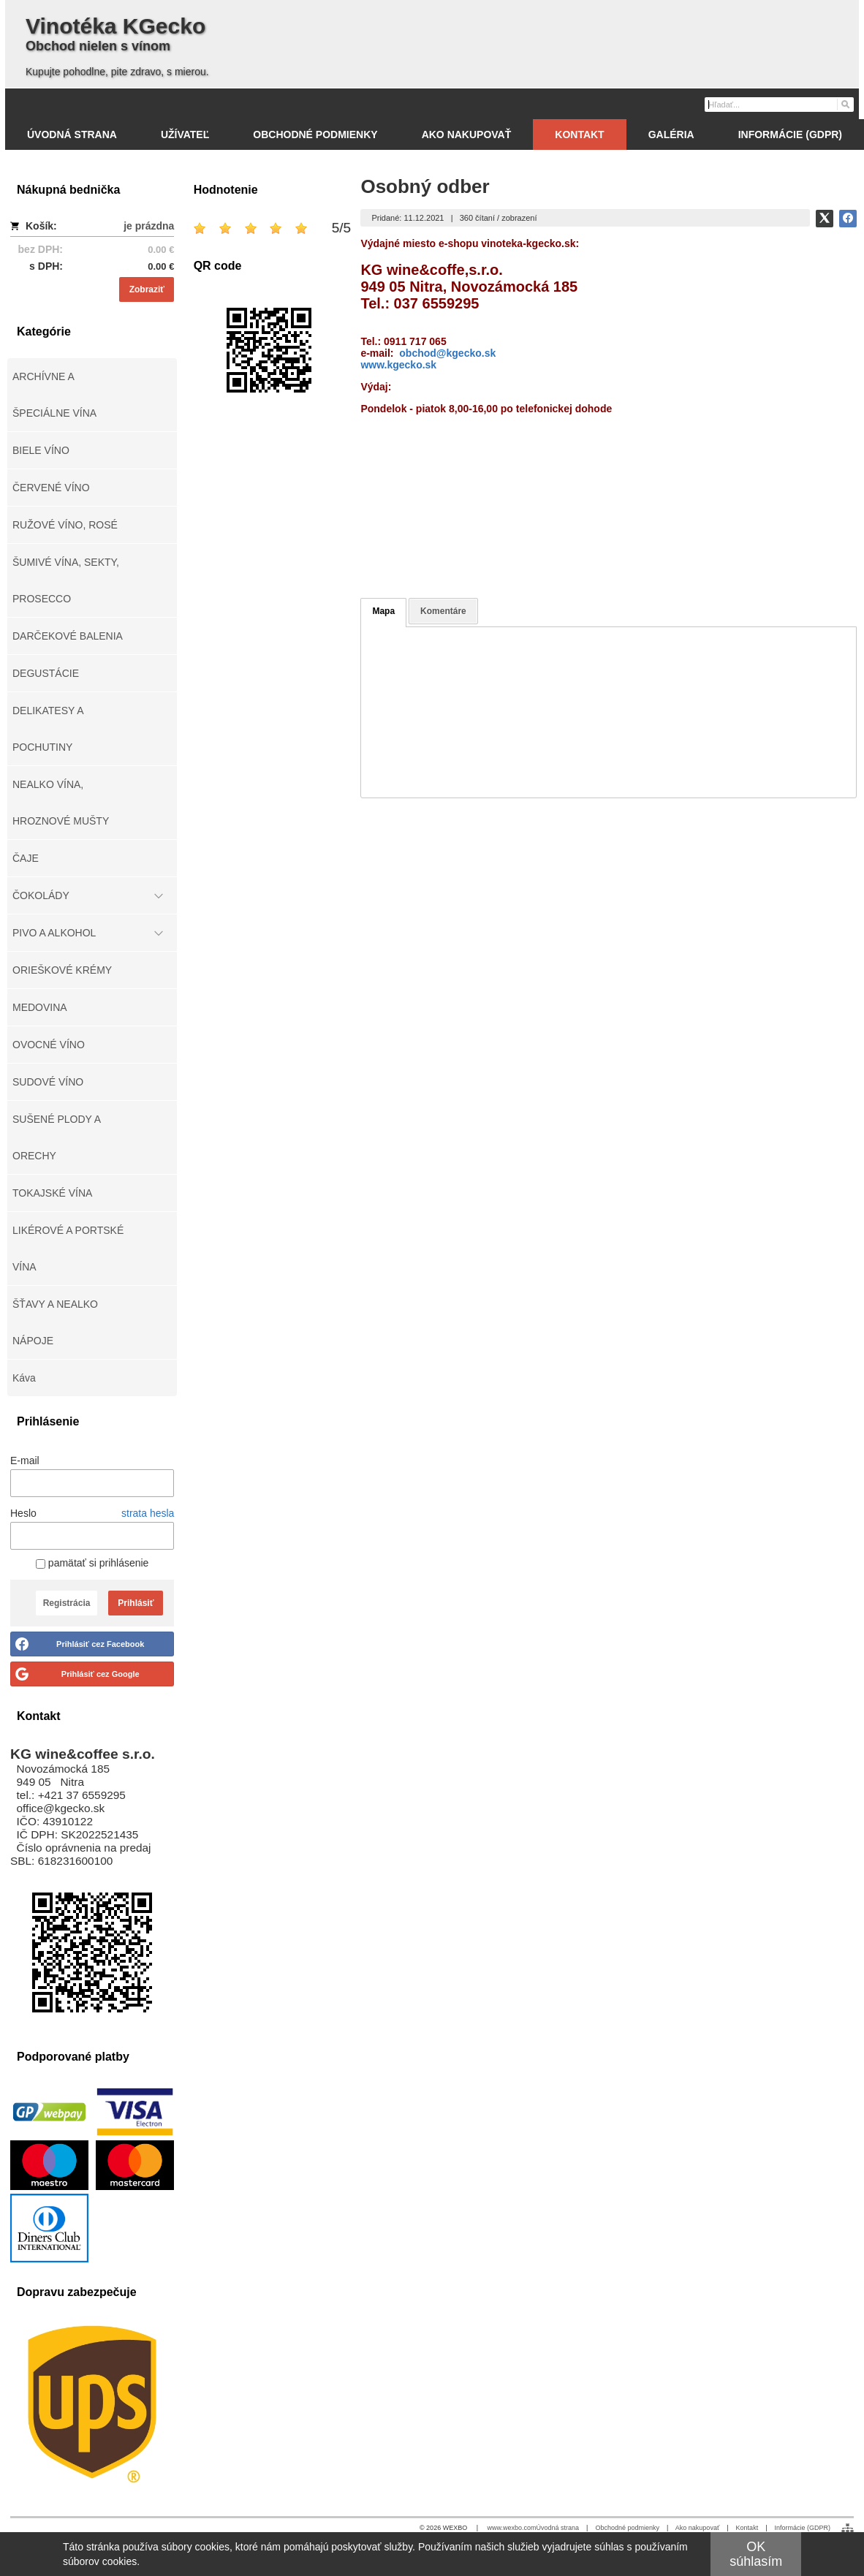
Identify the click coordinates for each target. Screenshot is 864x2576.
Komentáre (443, 611)
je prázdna (149, 226)
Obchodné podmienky (627, 2527)
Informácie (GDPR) (802, 2527)
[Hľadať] (844, 104)
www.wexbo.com (512, 2527)
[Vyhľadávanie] (779, 104)
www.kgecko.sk (398, 365)
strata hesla (147, 1513)
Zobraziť (146, 289)
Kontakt (747, 2527)
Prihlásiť (136, 1603)
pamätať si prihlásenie (92, 1563)
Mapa (383, 611)
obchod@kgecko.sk (447, 353)
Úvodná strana (558, 2527)
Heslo (23, 1513)
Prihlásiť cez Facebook (100, 1644)
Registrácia (67, 1603)
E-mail (24, 1460)
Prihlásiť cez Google (100, 1674)
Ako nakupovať (697, 2527)
